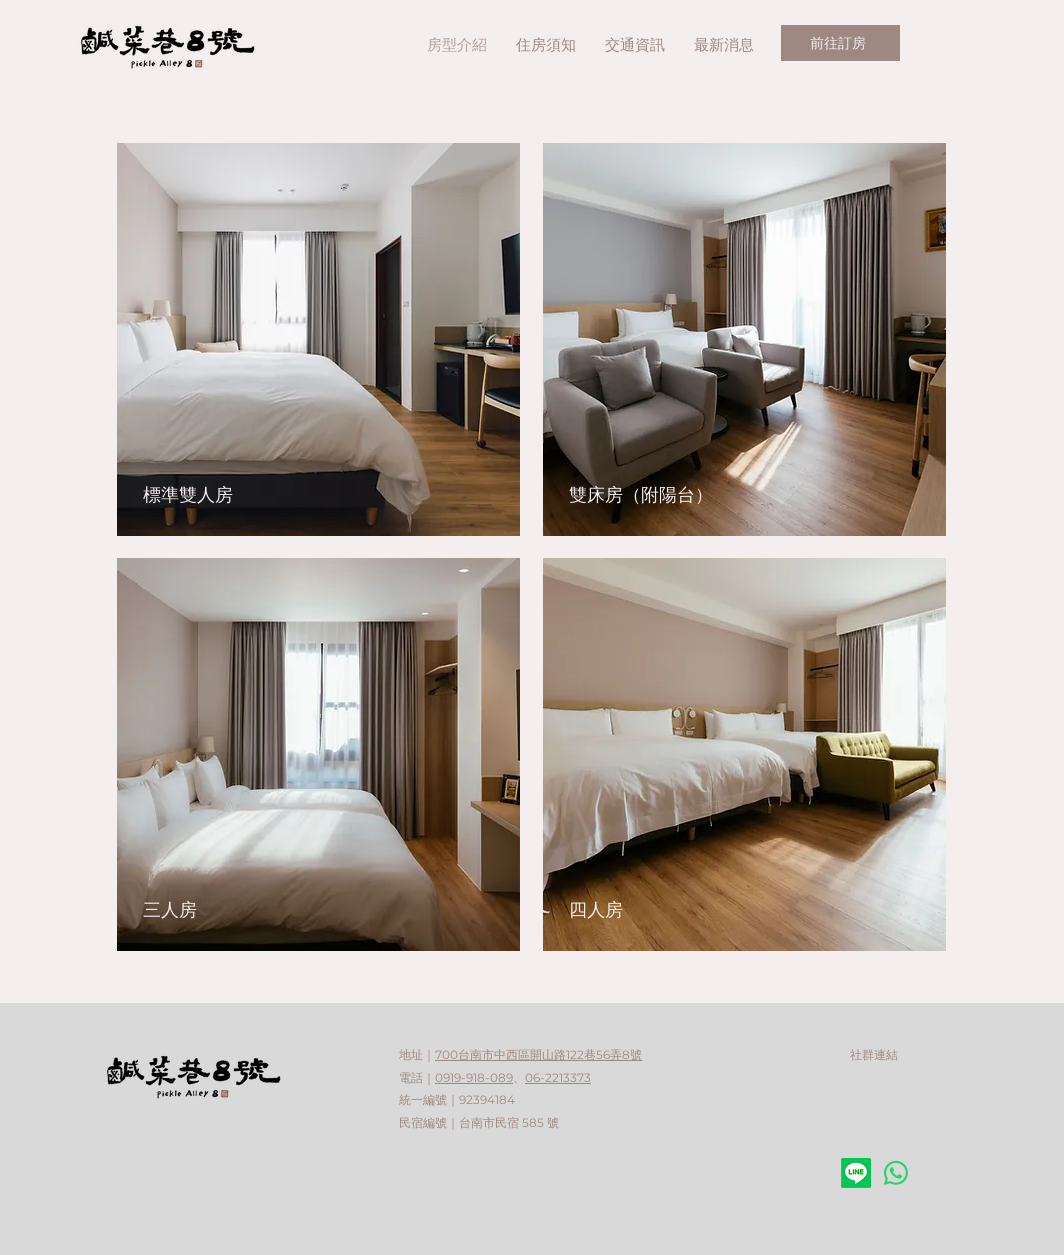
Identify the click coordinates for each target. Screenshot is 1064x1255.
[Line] (856, 1173)
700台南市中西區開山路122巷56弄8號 (538, 1054)
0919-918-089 (474, 1077)
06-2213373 (558, 1077)
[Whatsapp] (896, 1173)
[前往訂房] (840, 43)
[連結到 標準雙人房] (322, 339)
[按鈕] (322, 754)
